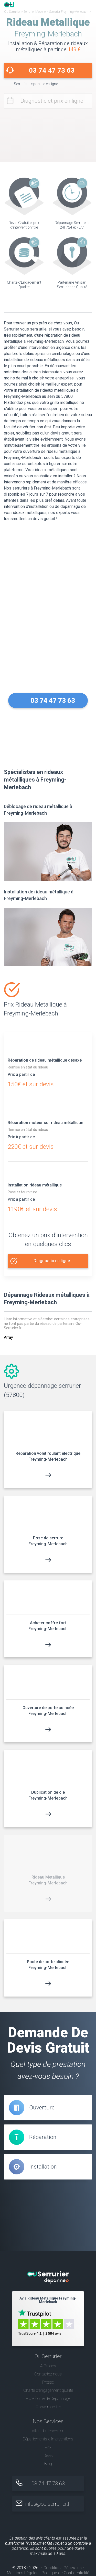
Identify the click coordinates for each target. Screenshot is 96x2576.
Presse (48, 2380)
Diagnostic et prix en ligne (51, 100)
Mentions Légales (22, 2570)
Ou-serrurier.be (48, 2404)
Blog (48, 2461)
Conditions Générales (63, 2565)
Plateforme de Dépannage (48, 2396)
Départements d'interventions (48, 2437)
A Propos (48, 2364)
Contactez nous (48, 2372)
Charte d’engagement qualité (48, 2388)
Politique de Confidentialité (65, 2570)
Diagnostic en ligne (52, 1259)
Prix (48, 2445)
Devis (48, 2453)
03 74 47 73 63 (51, 70)
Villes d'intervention (48, 2429)
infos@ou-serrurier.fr (48, 2502)
